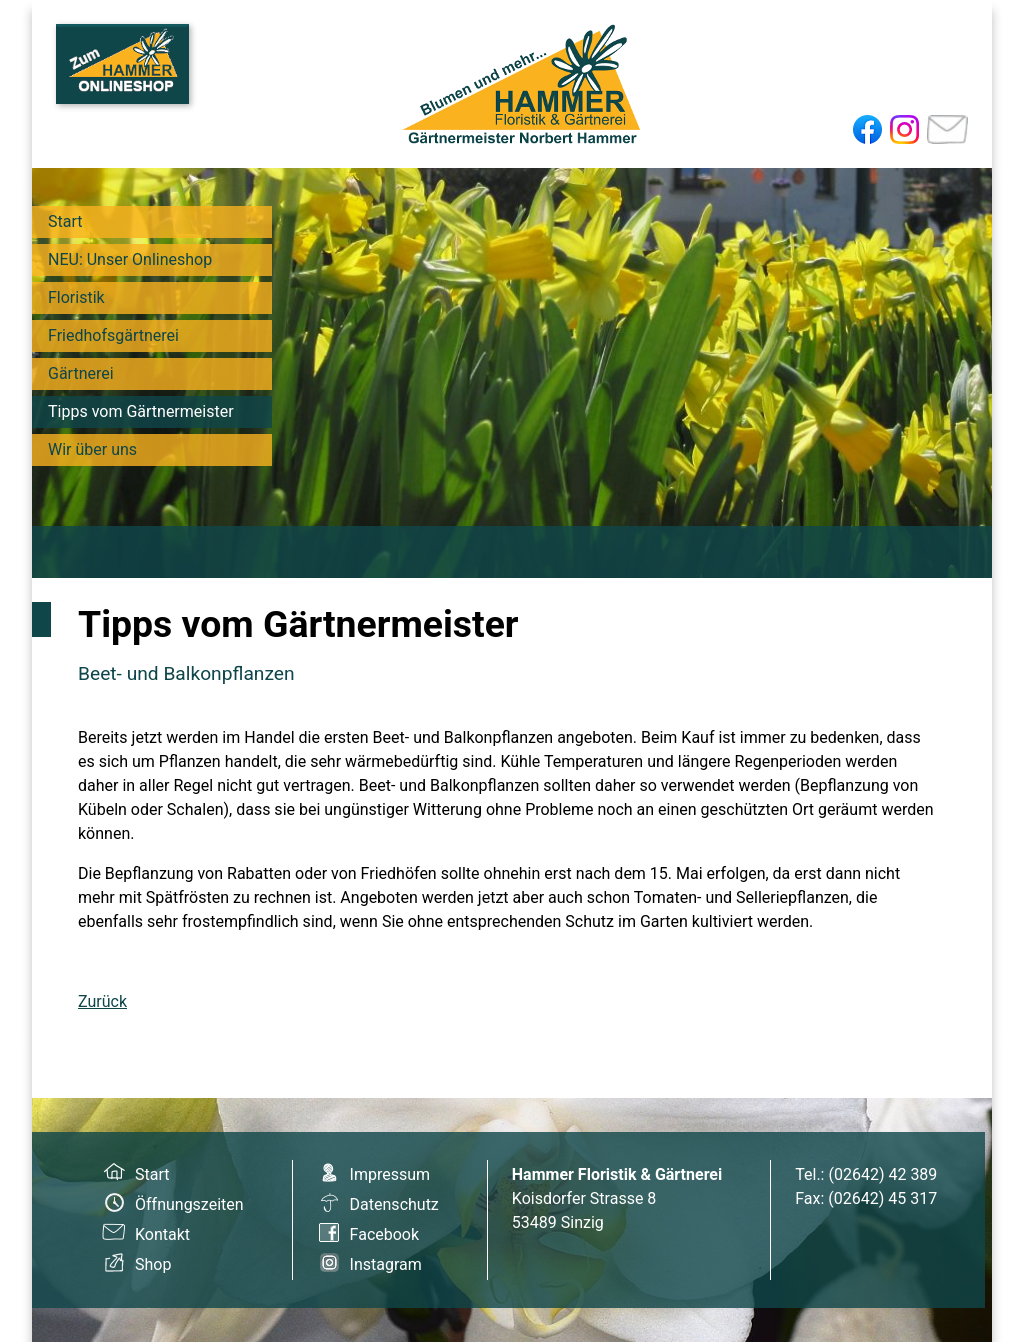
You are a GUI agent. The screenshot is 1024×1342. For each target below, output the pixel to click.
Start (65, 221)
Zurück (102, 1001)
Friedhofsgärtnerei (113, 335)
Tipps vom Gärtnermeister (141, 411)
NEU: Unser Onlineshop (130, 259)
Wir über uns (92, 449)
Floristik (76, 297)
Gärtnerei (81, 373)
